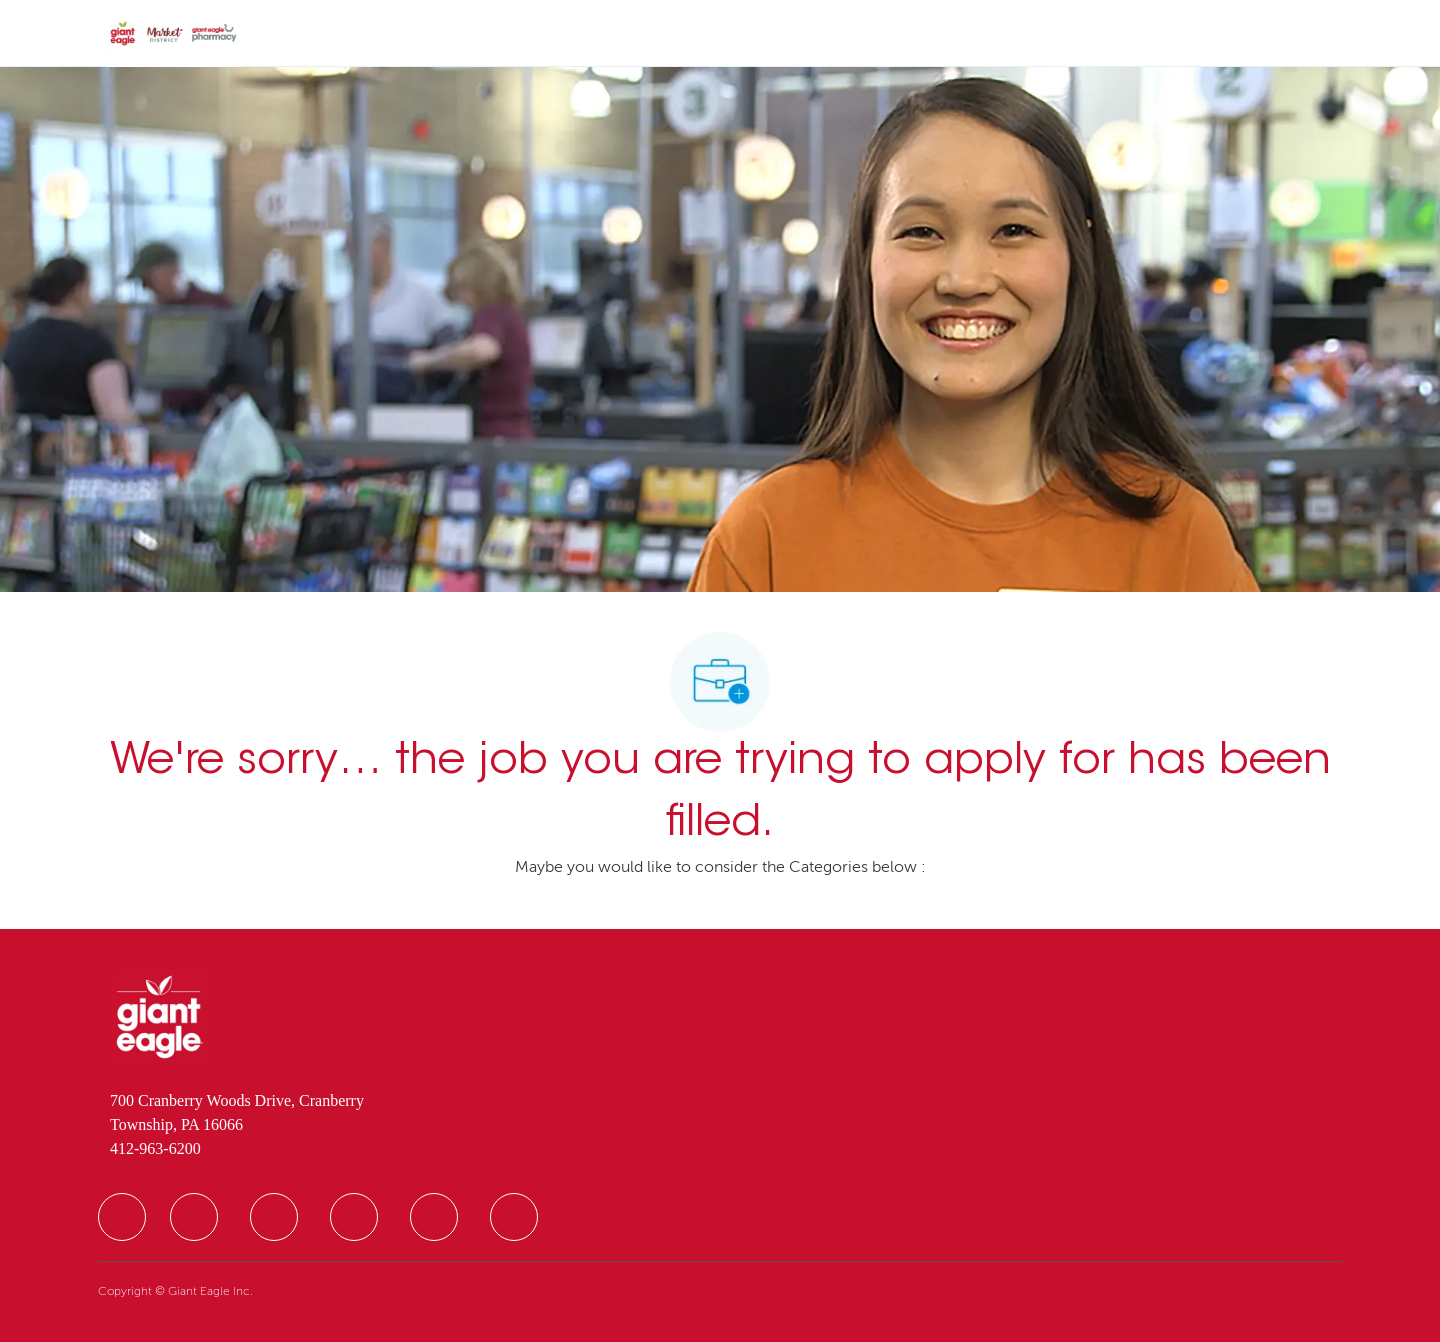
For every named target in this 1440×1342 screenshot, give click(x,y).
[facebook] (122, 1217)
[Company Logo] (173, 34)
